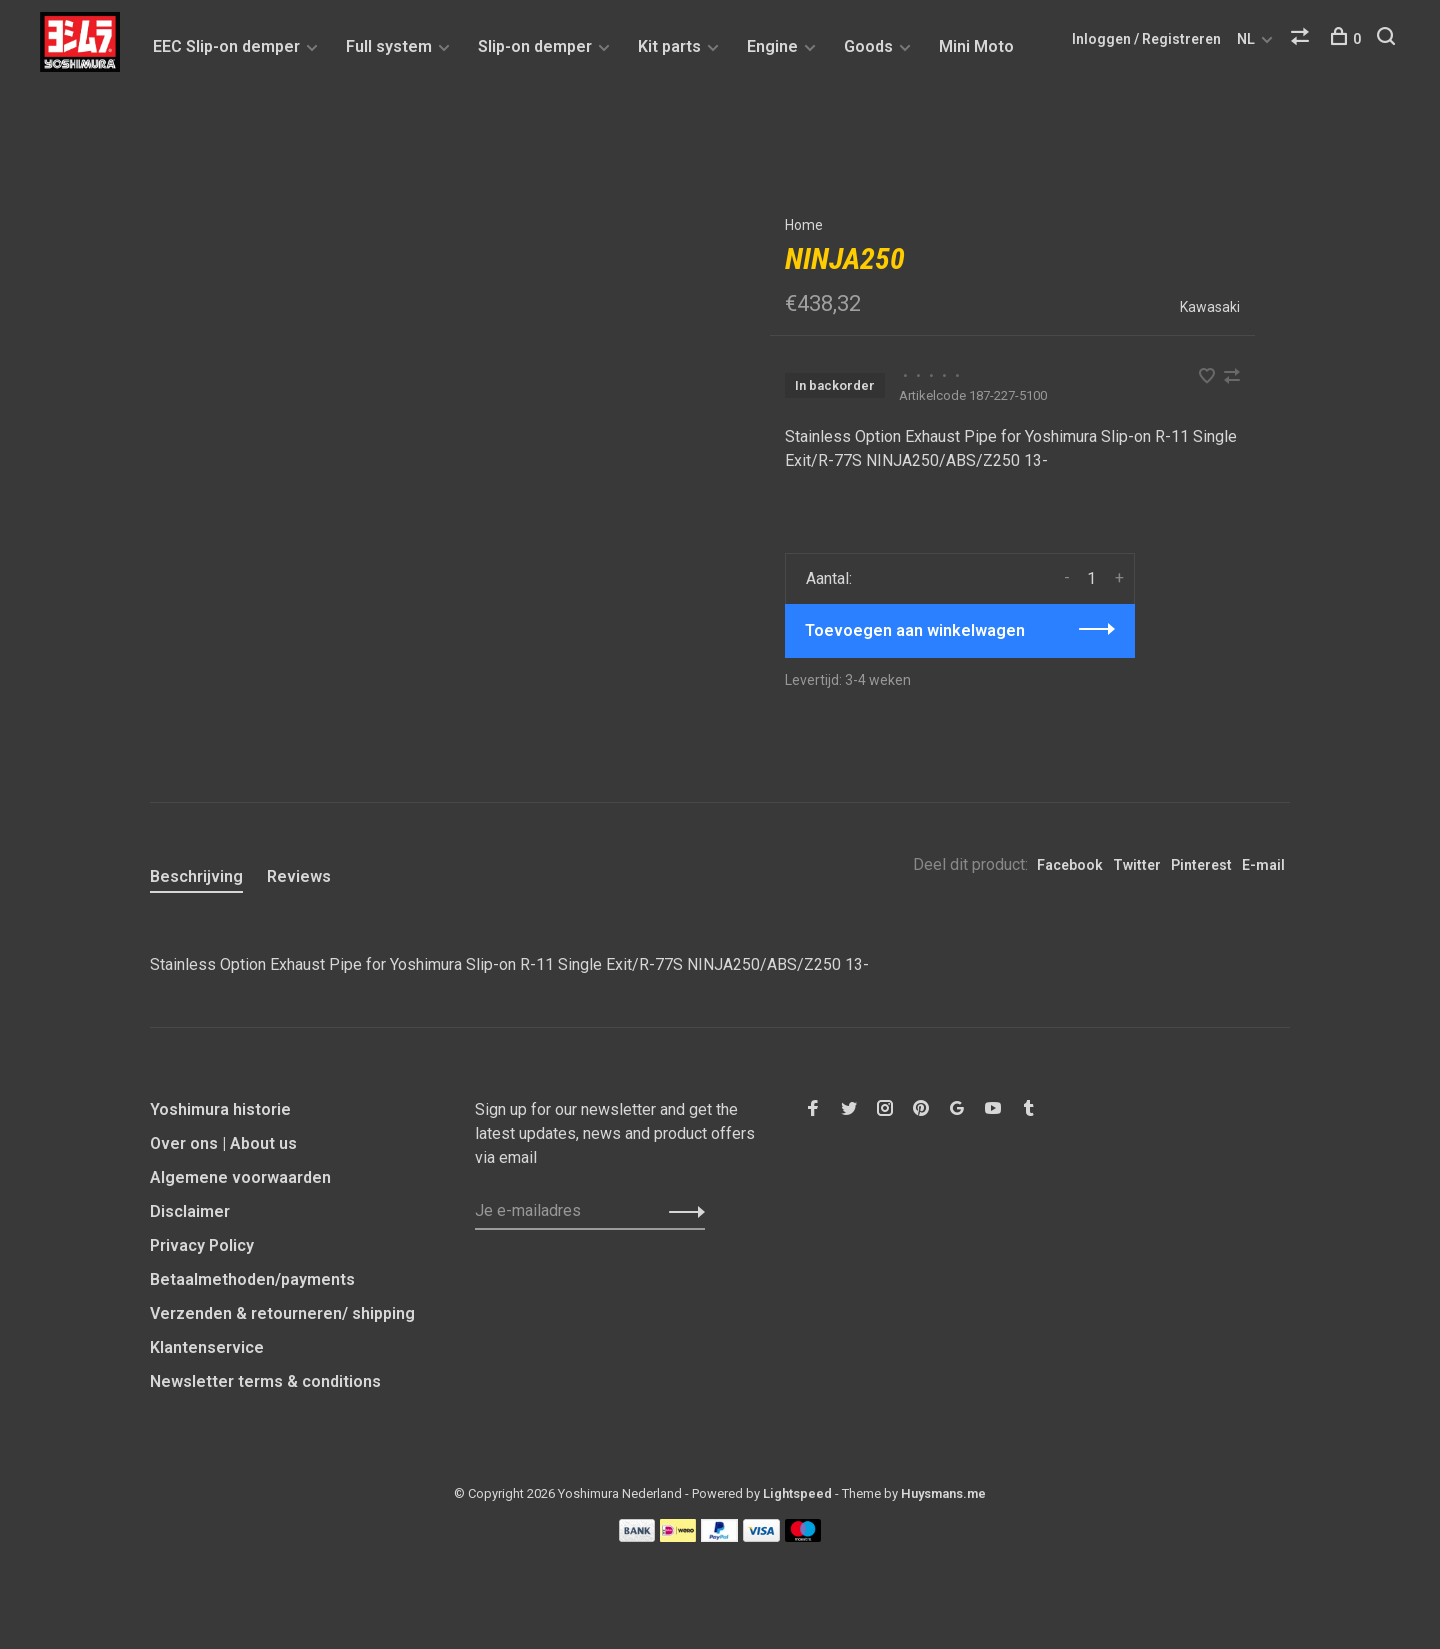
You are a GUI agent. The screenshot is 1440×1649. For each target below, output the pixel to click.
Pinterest (1201, 865)
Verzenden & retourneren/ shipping (282, 1313)
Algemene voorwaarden (240, 1177)
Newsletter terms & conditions (265, 1381)
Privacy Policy (202, 1245)
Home (804, 225)
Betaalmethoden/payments (252, 1279)
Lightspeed (797, 1493)
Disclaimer (190, 1211)
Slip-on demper (535, 46)
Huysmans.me (943, 1493)
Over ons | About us (223, 1143)
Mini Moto (976, 46)
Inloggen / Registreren (1146, 39)
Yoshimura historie (220, 1109)
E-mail (1263, 865)
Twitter (1137, 865)
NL (1246, 39)
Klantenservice (207, 1347)
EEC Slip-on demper (226, 46)
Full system (389, 46)
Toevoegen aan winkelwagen (915, 630)
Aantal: (829, 578)
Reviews (299, 876)
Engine (772, 46)
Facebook (1070, 865)
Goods (868, 46)
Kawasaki (1210, 307)
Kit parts (669, 46)
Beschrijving (196, 876)
